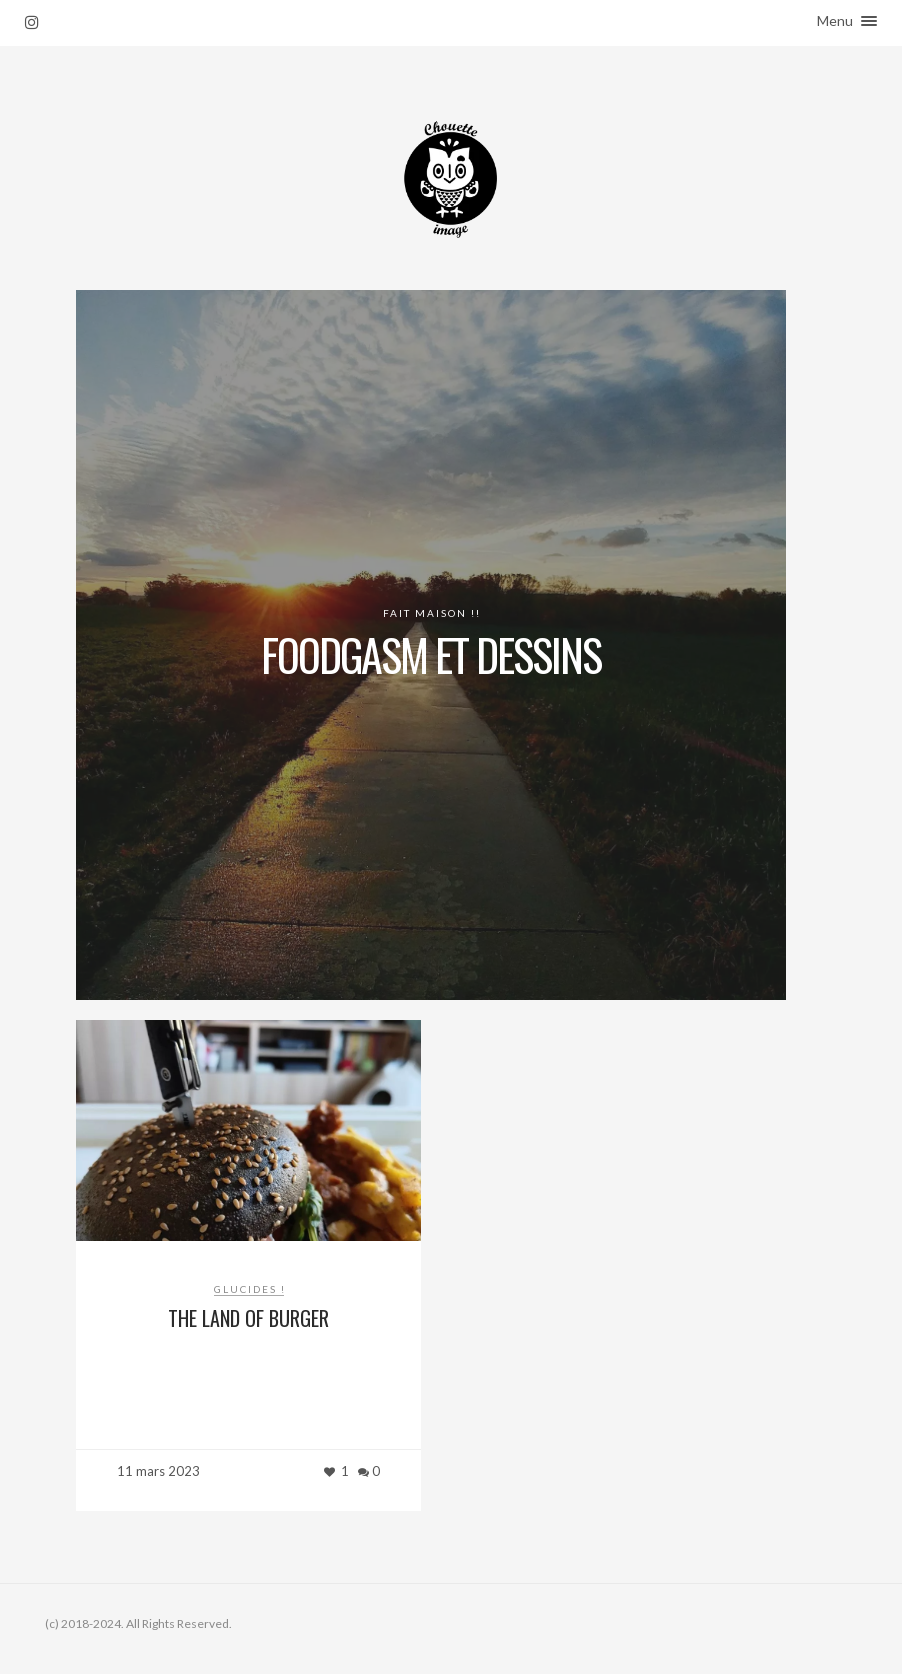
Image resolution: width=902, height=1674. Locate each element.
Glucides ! (250, 1289)
